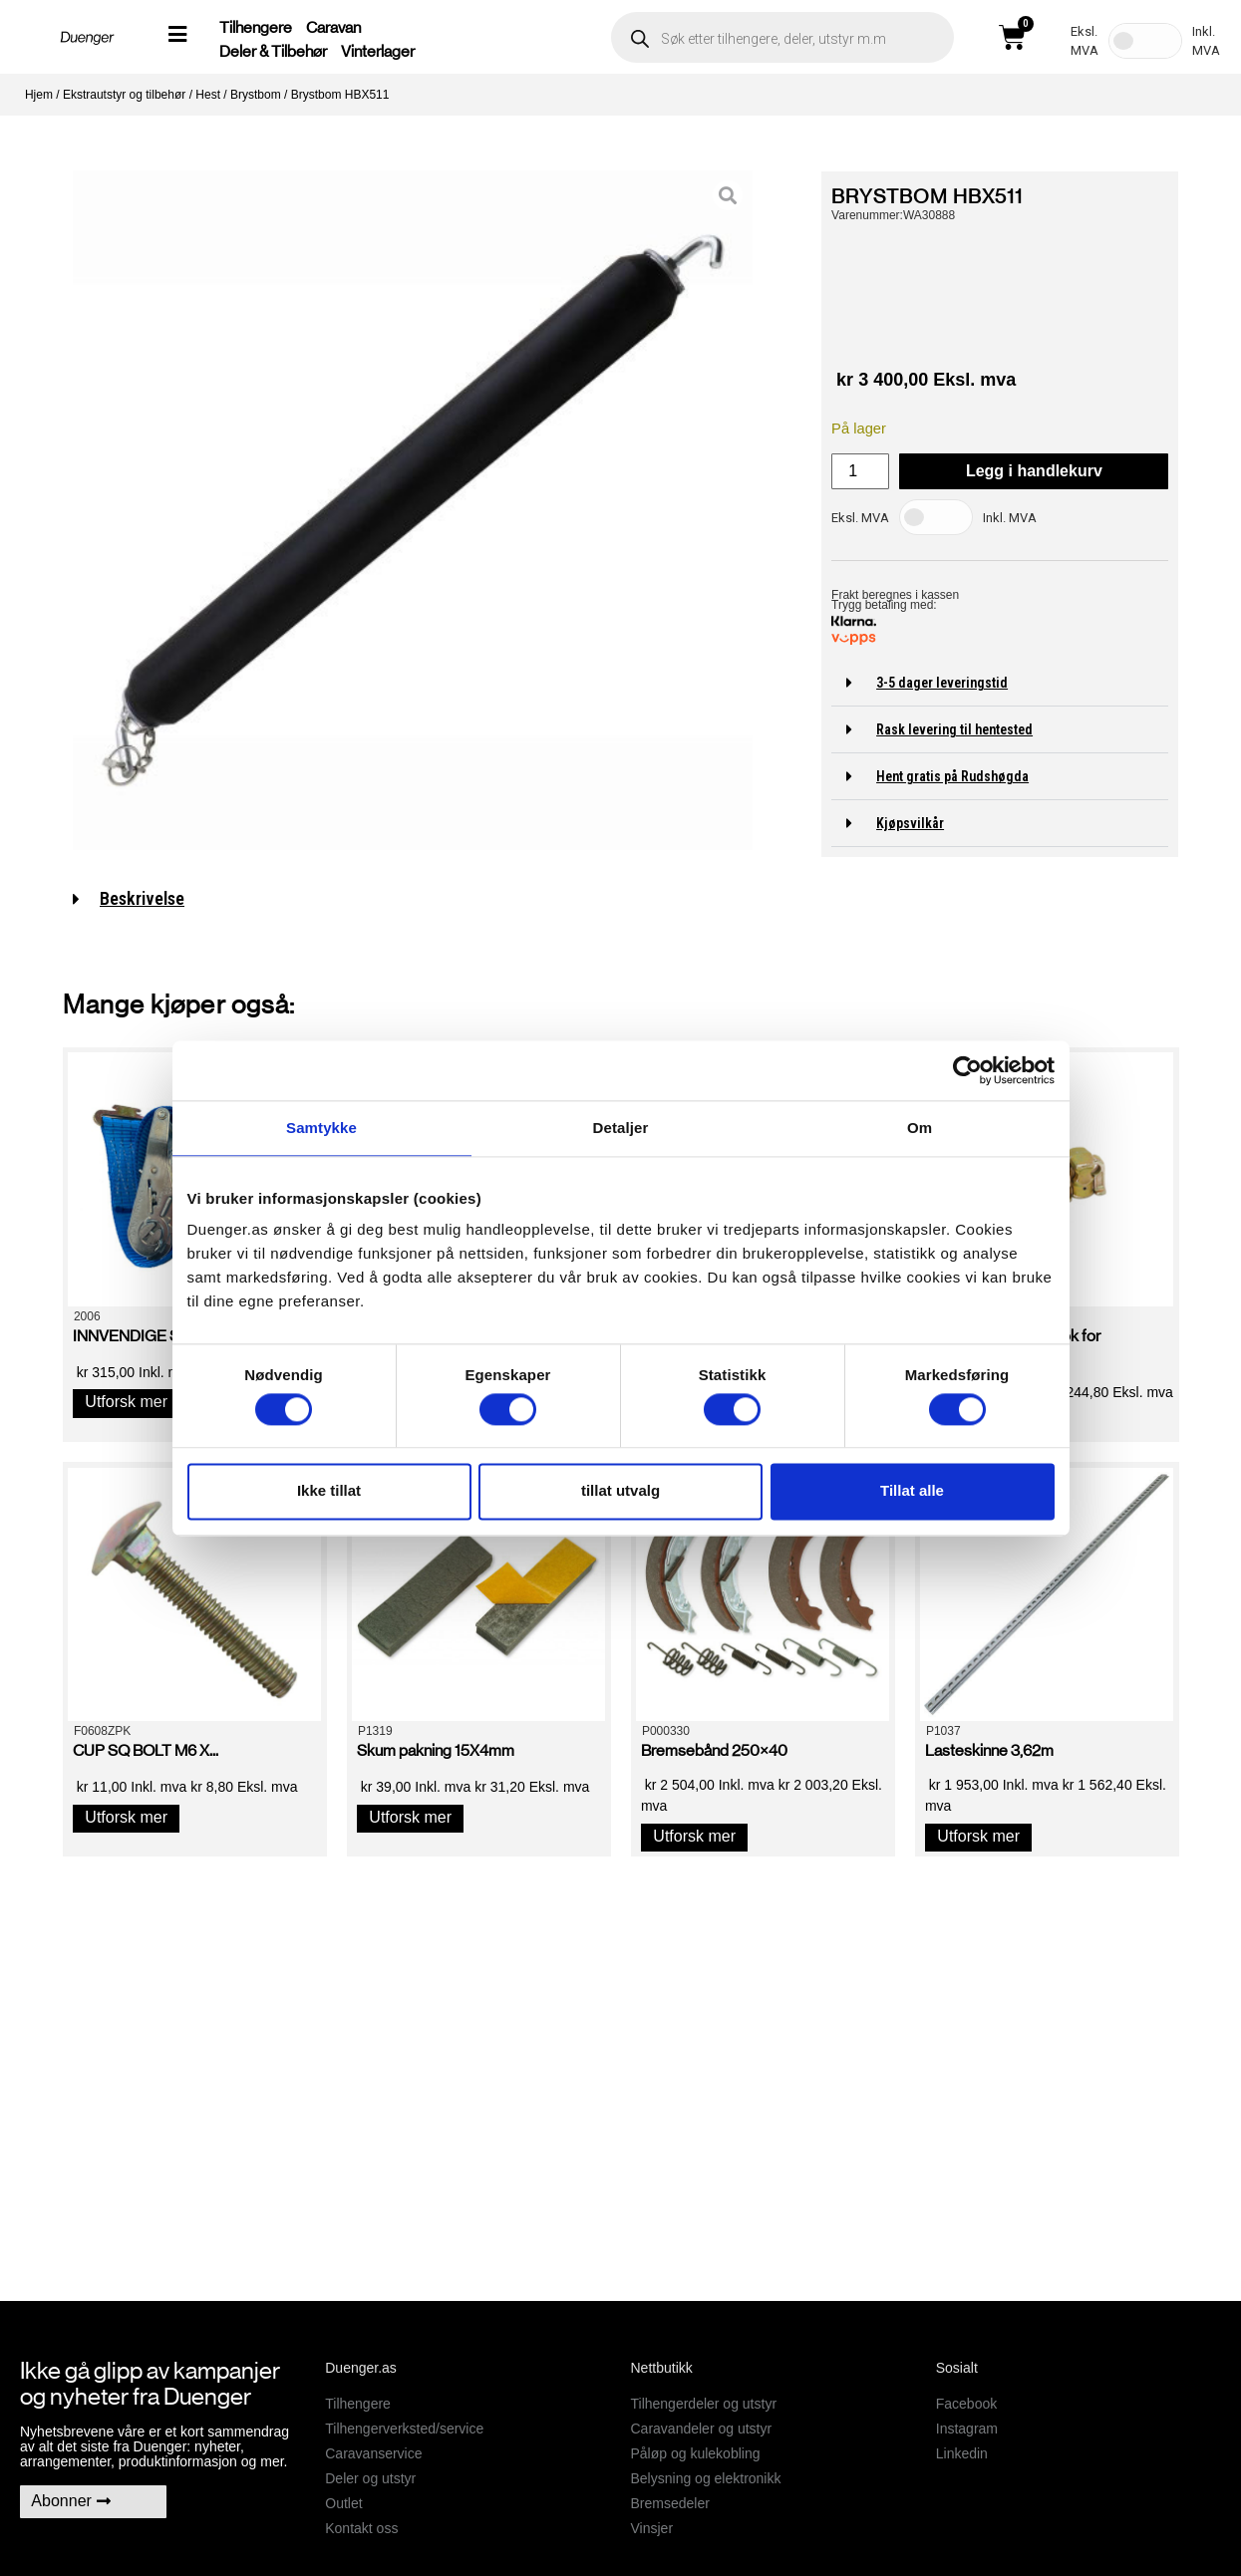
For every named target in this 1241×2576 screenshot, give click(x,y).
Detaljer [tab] (621, 1127)
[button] (999, 683)
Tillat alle (912, 1491)
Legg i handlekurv (1034, 470)
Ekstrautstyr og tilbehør (124, 95)
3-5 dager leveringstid (942, 683)
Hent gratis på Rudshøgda (952, 776)
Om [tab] (919, 1127)
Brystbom (255, 95)
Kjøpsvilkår (910, 823)
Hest (207, 95)
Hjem (39, 95)
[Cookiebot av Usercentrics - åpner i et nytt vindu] (967, 1070)
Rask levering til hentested (954, 729)
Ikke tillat (329, 1491)
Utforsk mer (126, 1401)
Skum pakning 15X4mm (435, 1750)
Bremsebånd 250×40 (714, 1750)
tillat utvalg (620, 1491)
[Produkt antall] (860, 471)
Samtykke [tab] (321, 1127)
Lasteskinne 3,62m (989, 1750)
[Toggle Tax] (1145, 41)
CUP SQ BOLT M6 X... (145, 1750)
